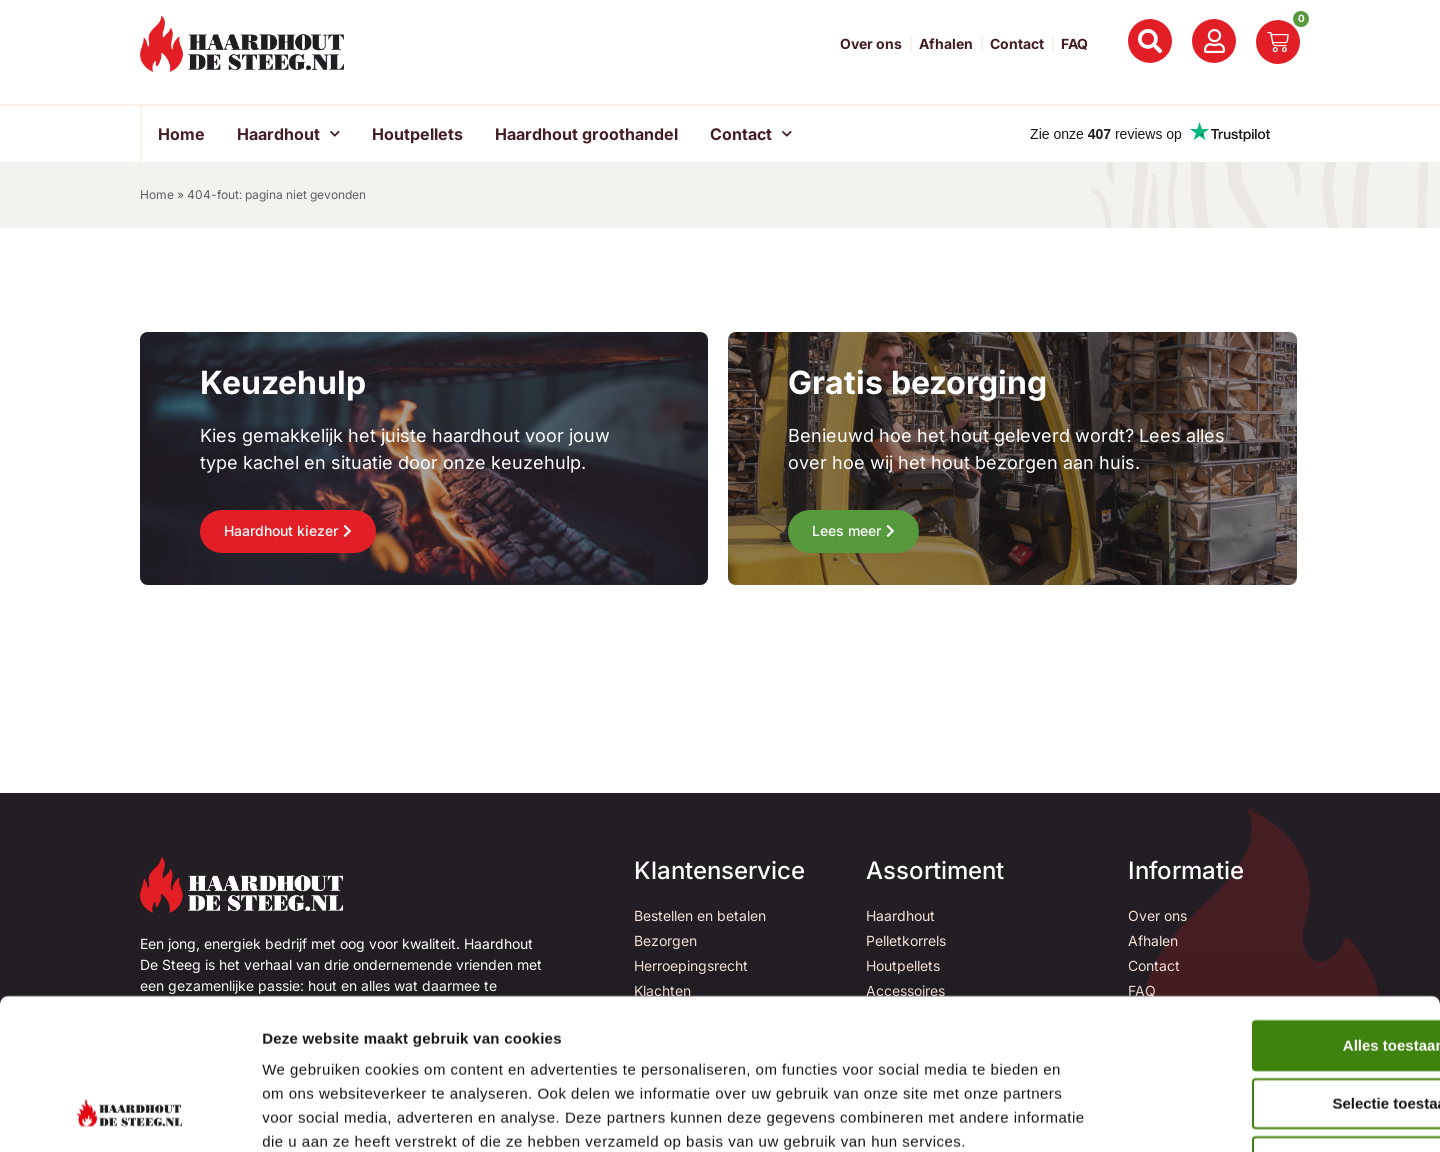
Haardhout (288, 133)
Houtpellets (417, 134)
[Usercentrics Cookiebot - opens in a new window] (129, 1113)
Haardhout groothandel (586, 134)
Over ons (871, 44)
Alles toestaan (1273, 907)
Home (181, 134)
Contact (1017, 44)
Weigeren (1272, 1024)
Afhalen (946, 44)
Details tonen (1080, 1112)
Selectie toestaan (1273, 965)
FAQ (1074, 44)
